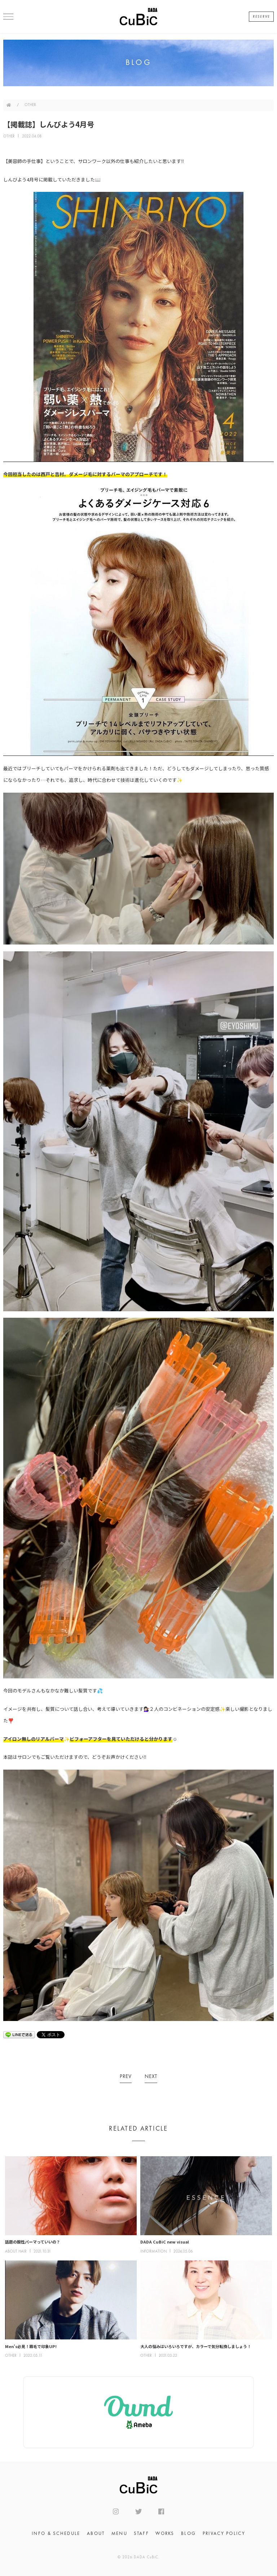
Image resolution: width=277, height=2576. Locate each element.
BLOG (188, 2533)
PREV (126, 2076)
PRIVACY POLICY (224, 2533)
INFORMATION (153, 2252)
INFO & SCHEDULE (56, 2533)
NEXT (151, 2076)
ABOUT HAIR (16, 2252)
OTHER (30, 105)
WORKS (165, 2533)
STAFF (141, 2533)
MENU (119, 2533)
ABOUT (96, 2533)
